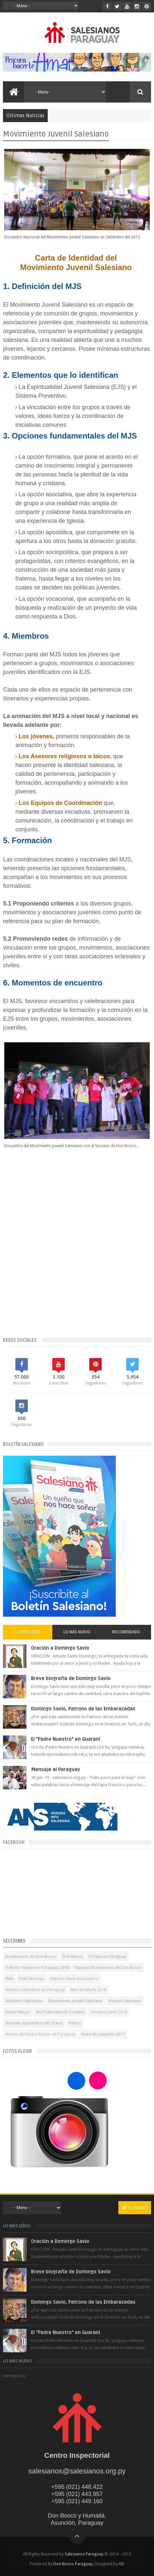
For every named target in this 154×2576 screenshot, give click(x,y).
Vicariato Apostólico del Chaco (33, 2023)
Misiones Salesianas (24, 2000)
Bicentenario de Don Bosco (30, 1956)
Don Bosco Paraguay (73, 2563)
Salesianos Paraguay (84, 2554)
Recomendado (126, 1632)
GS (121, 2563)
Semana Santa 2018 (109, 2011)
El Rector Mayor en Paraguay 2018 (37, 1967)
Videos (74, 2023)
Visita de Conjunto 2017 (103, 2034)
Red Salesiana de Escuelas (60, 2011)
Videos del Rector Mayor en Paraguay (40, 2034)
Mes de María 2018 (88, 1989)
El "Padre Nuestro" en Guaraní (65, 1739)
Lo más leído (28, 1632)
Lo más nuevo (77, 1632)
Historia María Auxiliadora (74, 1978)
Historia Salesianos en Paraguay (35, 1989)
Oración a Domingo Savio (60, 1648)
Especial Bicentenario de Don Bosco (108, 1967)
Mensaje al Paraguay (55, 1769)
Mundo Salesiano (125, 2000)
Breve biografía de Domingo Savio (71, 1678)
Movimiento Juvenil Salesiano (75, 2000)
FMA (9, 1978)
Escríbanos (135, 2207)
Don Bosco (72, 1956)
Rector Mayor (17, 2011)
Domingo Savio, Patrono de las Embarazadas (83, 1709)
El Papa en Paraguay (107, 1956)
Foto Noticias (31, 1978)
